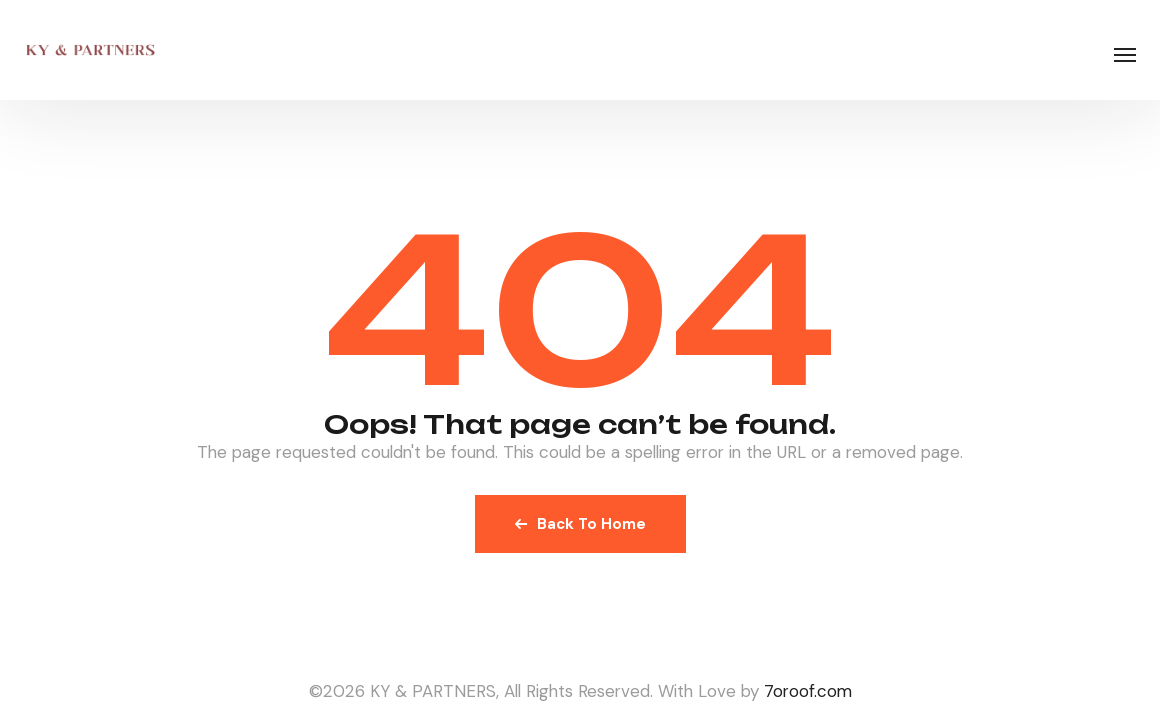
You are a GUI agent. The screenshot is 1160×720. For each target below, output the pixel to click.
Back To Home (580, 524)
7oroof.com (808, 691)
